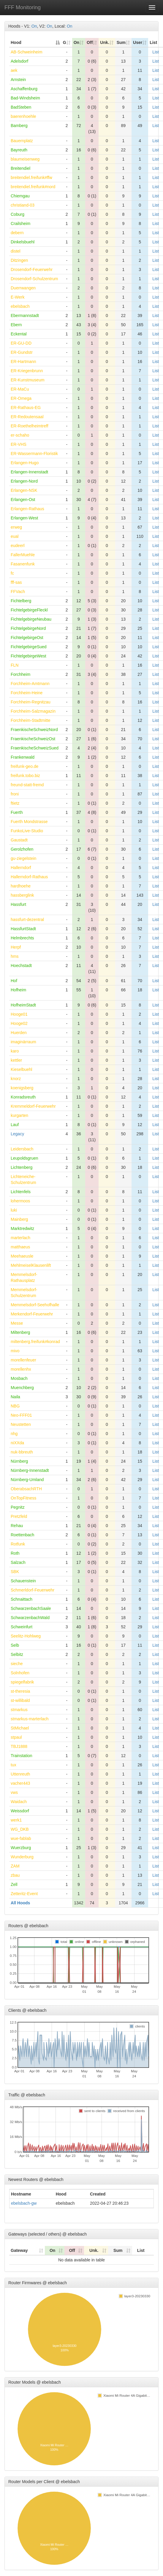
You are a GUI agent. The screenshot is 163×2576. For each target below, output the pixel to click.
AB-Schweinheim (26, 52)
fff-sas (16, 582)
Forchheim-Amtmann (30, 683)
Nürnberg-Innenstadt (30, 1470)
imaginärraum (23, 1041)
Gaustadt (19, 840)
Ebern (16, 324)
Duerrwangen (23, 288)
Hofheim (18, 989)
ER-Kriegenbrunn (27, 370)
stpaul (16, 1737)
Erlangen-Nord (24, 481)
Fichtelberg (21, 600)
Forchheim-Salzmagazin (33, 711)
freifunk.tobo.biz (25, 775)
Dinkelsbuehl (22, 242)
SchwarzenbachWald (30, 1617)
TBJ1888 (19, 1746)
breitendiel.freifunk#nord (33, 186)
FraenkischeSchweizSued (34, 748)
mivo (15, 1350)
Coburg (17, 214)
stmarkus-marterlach (30, 1718)
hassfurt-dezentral (27, 919)
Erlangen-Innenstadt (29, 472)
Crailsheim (20, 223)
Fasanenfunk (23, 564)
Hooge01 (19, 1014)
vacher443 (20, 1783)
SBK (15, 1571)
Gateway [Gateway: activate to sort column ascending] (19, 2250)
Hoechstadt (21, 965)
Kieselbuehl (21, 1069)
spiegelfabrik (22, 1682)
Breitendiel (20, 168)
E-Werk (17, 297)
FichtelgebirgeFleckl (29, 610)
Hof (14, 980)
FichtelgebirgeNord (28, 628)
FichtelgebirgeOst (27, 637)
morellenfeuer (23, 1360)
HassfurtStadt (23, 928)
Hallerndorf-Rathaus (29, 876)
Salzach (18, 1562)
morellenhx (21, 1369)
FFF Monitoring (22, 7)
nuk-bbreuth (22, 1452)
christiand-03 (22, 205)
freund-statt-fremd (27, 784)
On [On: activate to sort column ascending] (76, 42)
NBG (15, 1406)
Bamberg (19, 125)
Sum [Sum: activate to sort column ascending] (121, 42)
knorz (16, 1078)
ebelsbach (20, 306)
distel (15, 251)
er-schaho (20, 435)
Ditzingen (19, 260)
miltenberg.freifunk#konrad (35, 1341)
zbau (15, 1875)
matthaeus (20, 1247)
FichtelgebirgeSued (29, 646)
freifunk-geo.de (24, 766)
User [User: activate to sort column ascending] (137, 42)
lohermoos (20, 1201)
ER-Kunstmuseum (28, 380)
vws (14, 1792)
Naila (15, 1396)
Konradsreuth (23, 1097)
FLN (14, 665)
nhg (14, 1433)
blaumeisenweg (25, 159)
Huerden (19, 1032)
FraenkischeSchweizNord (34, 729)
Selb (15, 1645)
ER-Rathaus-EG (26, 407)
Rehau (17, 1525)
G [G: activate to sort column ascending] (64, 42)
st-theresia (20, 1691)
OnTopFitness (23, 1498)
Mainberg (19, 1219)
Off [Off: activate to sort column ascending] (90, 42)
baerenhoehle (23, 116)
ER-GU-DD (21, 343)
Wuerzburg (21, 1847)
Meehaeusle (22, 1256)
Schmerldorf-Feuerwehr (32, 1590)
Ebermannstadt (25, 315)
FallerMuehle (23, 554)
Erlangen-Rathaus (27, 508)
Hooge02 (19, 1023)
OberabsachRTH (26, 1488)
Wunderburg (22, 1856)
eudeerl (18, 545)
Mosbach (19, 1378)
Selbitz (17, 1654)
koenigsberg (22, 1087)
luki (14, 1210)
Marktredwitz (22, 1228)
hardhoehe (21, 886)
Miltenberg (20, 1332)
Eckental (19, 334)
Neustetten (21, 1424)
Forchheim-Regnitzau (30, 702)
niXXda (17, 1442)
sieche (17, 1663)
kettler (16, 1060)
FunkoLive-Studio (27, 830)
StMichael (20, 1728)
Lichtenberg (21, 1167)
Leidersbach (22, 1149)
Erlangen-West (24, 518)
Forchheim (20, 674)
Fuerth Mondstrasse (29, 821)
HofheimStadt (23, 1005)
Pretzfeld (19, 1516)
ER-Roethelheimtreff (29, 426)
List (155, 52)
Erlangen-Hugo (25, 462)
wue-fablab (21, 1838)
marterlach (20, 1237)
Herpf (16, 947)
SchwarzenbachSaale (31, 1608)
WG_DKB (20, 1829)
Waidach (19, 1801)
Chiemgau (20, 196)
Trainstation (21, 1755)
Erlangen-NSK (24, 490)
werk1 (16, 1820)
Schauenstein (23, 1580)
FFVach (18, 591)
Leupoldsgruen (24, 1158)
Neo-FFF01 (21, 1415)
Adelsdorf (19, 61)
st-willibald (20, 1700)
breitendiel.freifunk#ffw (31, 177)
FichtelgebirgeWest (28, 656)
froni (15, 794)
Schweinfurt (21, 1626)
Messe (17, 1323)
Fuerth (17, 812)
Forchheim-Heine (26, 692)
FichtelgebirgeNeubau (31, 619)
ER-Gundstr (22, 352)
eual (14, 536)
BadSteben (21, 107)
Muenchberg (22, 1387)
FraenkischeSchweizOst (33, 738)
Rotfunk (18, 1544)
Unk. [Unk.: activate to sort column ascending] (104, 42)
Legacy (17, 1133)
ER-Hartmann (23, 361)
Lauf (15, 1124)
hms (14, 956)
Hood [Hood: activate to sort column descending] (16, 42)
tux (13, 1764)
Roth (15, 1553)
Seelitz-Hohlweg (26, 1636)
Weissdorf (20, 1810)
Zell (14, 1884)
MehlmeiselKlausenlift (31, 1265)
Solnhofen (20, 1672)
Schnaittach (21, 1599)
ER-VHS (18, 444)
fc (12, 573)
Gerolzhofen (22, 849)
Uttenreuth (20, 1774)
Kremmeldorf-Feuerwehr (33, 1106)
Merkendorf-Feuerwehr (32, 1314)
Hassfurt (18, 904)
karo (15, 1051)
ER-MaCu (20, 389)
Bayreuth (19, 150)
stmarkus (19, 1709)
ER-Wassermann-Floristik (34, 453)
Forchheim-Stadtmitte (30, 720)
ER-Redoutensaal (27, 416)
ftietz (15, 803)
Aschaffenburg (24, 88)
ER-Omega (21, 398)
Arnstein (18, 79)
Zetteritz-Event (24, 1893)
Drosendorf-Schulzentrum (34, 278)
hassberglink (22, 895)
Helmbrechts (22, 938)
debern (17, 232)
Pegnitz (18, 1507)
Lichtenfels (21, 1191)
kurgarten (19, 1115)
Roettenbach (22, 1534)
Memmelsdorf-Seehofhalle (35, 1304)
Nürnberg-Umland (27, 1479)
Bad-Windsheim (25, 98)
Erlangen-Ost (23, 499)
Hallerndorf (21, 867)
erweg (16, 527)
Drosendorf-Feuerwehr (32, 269)
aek (14, 70)
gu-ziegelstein (23, 858)
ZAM (15, 1866)
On (34, 26)
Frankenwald (22, 757)
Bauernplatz (22, 140)
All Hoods (20, 1902)
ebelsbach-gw (24, 2203)
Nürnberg (19, 1461)
